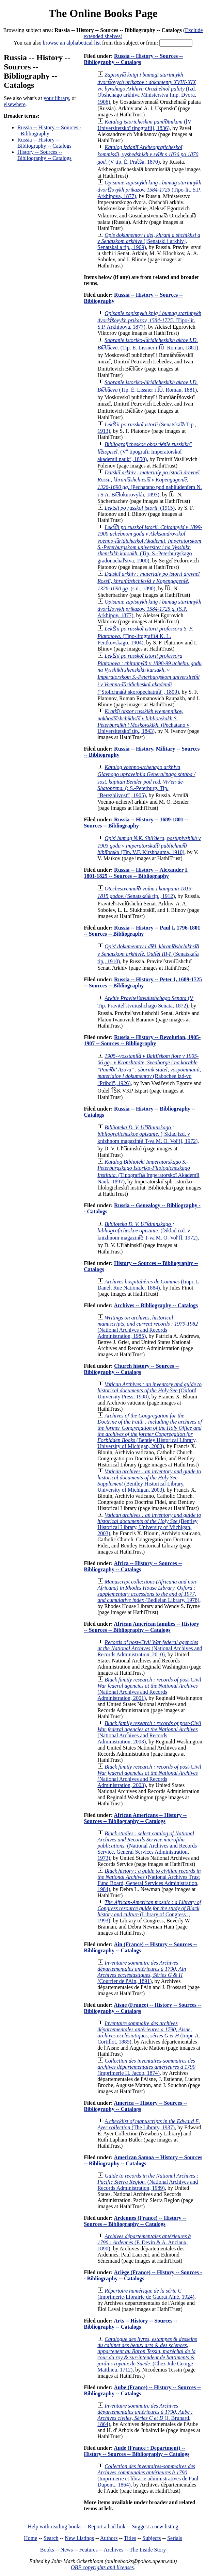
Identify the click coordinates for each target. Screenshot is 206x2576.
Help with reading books (54, 2526)
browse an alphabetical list (72, 43)
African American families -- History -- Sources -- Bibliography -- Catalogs (141, 1627)
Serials (174, 2538)
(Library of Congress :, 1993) (149, 1911)
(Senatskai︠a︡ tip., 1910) (148, 954)
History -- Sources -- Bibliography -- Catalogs (44, 155)
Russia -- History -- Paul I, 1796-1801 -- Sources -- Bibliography (142, 931)
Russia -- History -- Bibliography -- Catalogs (44, 143)
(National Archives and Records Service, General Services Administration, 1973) (147, 1846)
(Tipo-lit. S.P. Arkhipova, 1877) (149, 189)
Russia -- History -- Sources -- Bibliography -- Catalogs (133, 59)
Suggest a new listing (155, 2526)
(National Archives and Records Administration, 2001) (149, 1689)
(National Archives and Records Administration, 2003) (149, 1732)
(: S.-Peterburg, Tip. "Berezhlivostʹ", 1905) (146, 781)
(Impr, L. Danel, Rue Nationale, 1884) (149, 1285)
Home (30, 2538)
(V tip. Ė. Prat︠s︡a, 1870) (147, 154)
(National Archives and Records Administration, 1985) (147, 1327)
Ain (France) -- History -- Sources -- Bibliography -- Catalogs (140, 1947)
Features (88, 2550)
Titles (130, 2538)
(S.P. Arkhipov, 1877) (149, 608)
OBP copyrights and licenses (102, 2567)
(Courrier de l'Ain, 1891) (141, 1972)
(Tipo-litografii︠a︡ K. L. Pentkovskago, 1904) (145, 635)
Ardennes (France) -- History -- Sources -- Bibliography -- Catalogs (135, 2221)
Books (47, 2550)
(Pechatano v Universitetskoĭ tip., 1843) (143, 721)
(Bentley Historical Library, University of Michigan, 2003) (149, 1431)
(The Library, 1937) (148, 2124)
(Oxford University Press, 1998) (149, 1390)
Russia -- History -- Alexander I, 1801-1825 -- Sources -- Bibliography (136, 873)
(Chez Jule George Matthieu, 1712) (147, 2354)
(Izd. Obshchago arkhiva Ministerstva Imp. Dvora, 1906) (146, 88)
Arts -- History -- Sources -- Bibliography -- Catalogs (130, 2324)
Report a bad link (107, 2526)
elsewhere (15, 104)
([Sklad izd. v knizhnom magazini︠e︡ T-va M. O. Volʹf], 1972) (147, 1134)
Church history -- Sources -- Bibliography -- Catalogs (131, 1369)
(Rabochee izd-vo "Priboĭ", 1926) (149, 1069)
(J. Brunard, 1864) (145, 2415)
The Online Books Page (103, 13)
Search (51, 2538)
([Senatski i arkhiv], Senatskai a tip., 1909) (148, 241)
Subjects (151, 2538)
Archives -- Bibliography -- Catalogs (156, 1305)
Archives (113, 2550)
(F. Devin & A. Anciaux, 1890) (144, 2242)
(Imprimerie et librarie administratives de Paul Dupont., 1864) (147, 2475)
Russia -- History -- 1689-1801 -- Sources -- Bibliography (136, 822)
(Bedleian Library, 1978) (148, 1591)
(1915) (140, 508)
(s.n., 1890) (148, 581)
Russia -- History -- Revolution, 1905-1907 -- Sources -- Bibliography (142, 1040)
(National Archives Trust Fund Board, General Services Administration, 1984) (149, 1880)
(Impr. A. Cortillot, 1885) (148, 2032)
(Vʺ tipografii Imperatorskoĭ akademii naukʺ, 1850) (144, 451)
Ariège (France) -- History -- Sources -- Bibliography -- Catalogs (143, 2275)
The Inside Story (148, 2550)
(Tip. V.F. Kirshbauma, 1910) (149, 845)
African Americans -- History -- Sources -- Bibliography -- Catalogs (135, 1818)
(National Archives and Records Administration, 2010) (149, 1648)
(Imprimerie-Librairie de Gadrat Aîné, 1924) (145, 2294)
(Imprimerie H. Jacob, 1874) (146, 2067)
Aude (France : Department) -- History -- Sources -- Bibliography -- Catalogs (136, 2451)
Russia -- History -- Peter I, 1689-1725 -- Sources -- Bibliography (143, 982)
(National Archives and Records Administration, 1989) (148, 2182)
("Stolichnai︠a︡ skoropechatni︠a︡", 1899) (149, 674)
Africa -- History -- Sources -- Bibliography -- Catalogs (133, 1566)
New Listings (79, 2538)
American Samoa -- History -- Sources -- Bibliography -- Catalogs (143, 2160)
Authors (109, 2538)
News (66, 2550)
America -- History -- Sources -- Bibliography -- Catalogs (135, 2106)
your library (56, 98)
